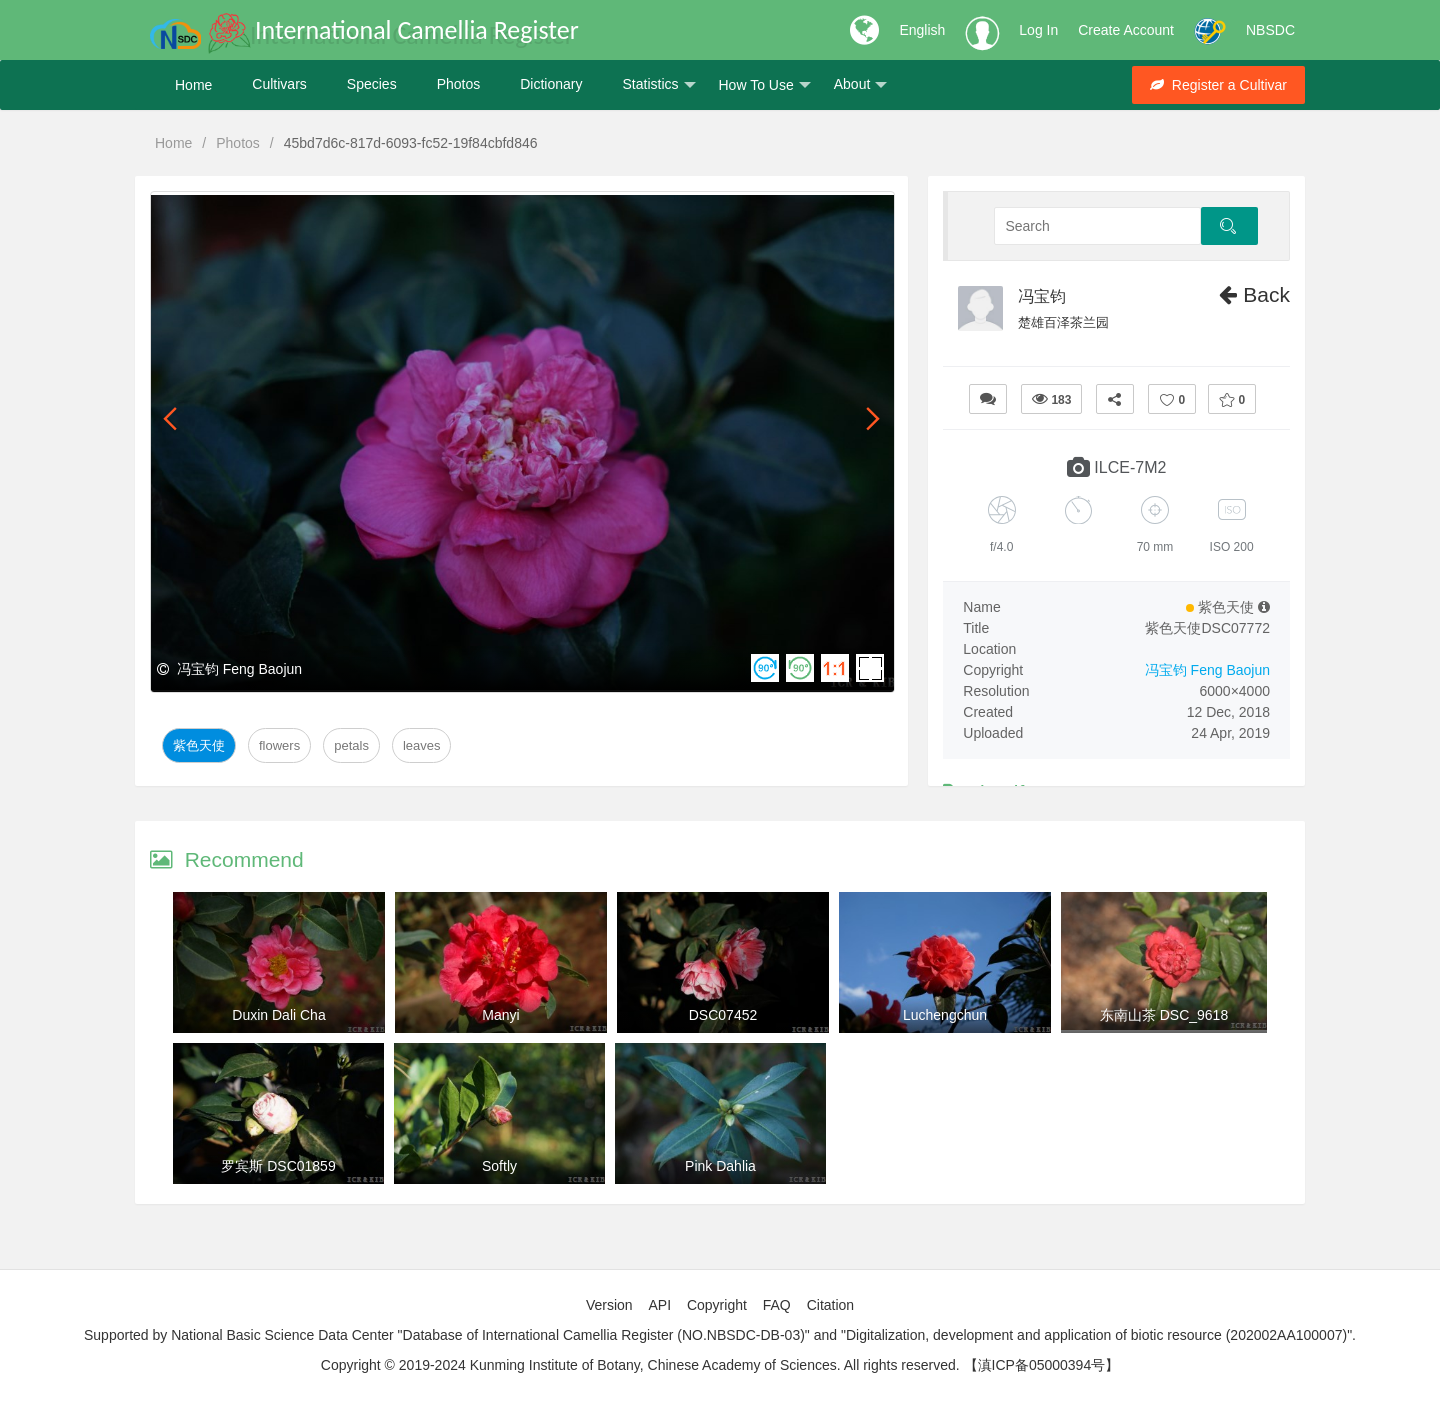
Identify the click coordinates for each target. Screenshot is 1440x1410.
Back (1254, 294)
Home (193, 85)
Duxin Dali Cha (278, 1015)
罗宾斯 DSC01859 (278, 1166)
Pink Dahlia (720, 1166)
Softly (499, 1166)
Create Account (1126, 30)
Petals (351, 745)
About (861, 85)
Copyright (717, 1305)
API (659, 1305)
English (922, 30)
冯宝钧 (1042, 296)
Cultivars (279, 85)
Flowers (279, 745)
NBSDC (1270, 30)
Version (609, 1305)
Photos (459, 85)
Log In (1038, 30)
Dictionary (551, 85)
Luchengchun (945, 1015)
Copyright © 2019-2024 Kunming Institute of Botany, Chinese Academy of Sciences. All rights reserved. (640, 1365)
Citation (830, 1305)
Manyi (500, 1015)
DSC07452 (723, 1015)
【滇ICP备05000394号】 (1042, 1365)
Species (372, 85)
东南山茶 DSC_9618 (1164, 1015)
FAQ (777, 1305)
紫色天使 (199, 745)
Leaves (422, 745)
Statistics (658, 85)
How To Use (765, 85)
